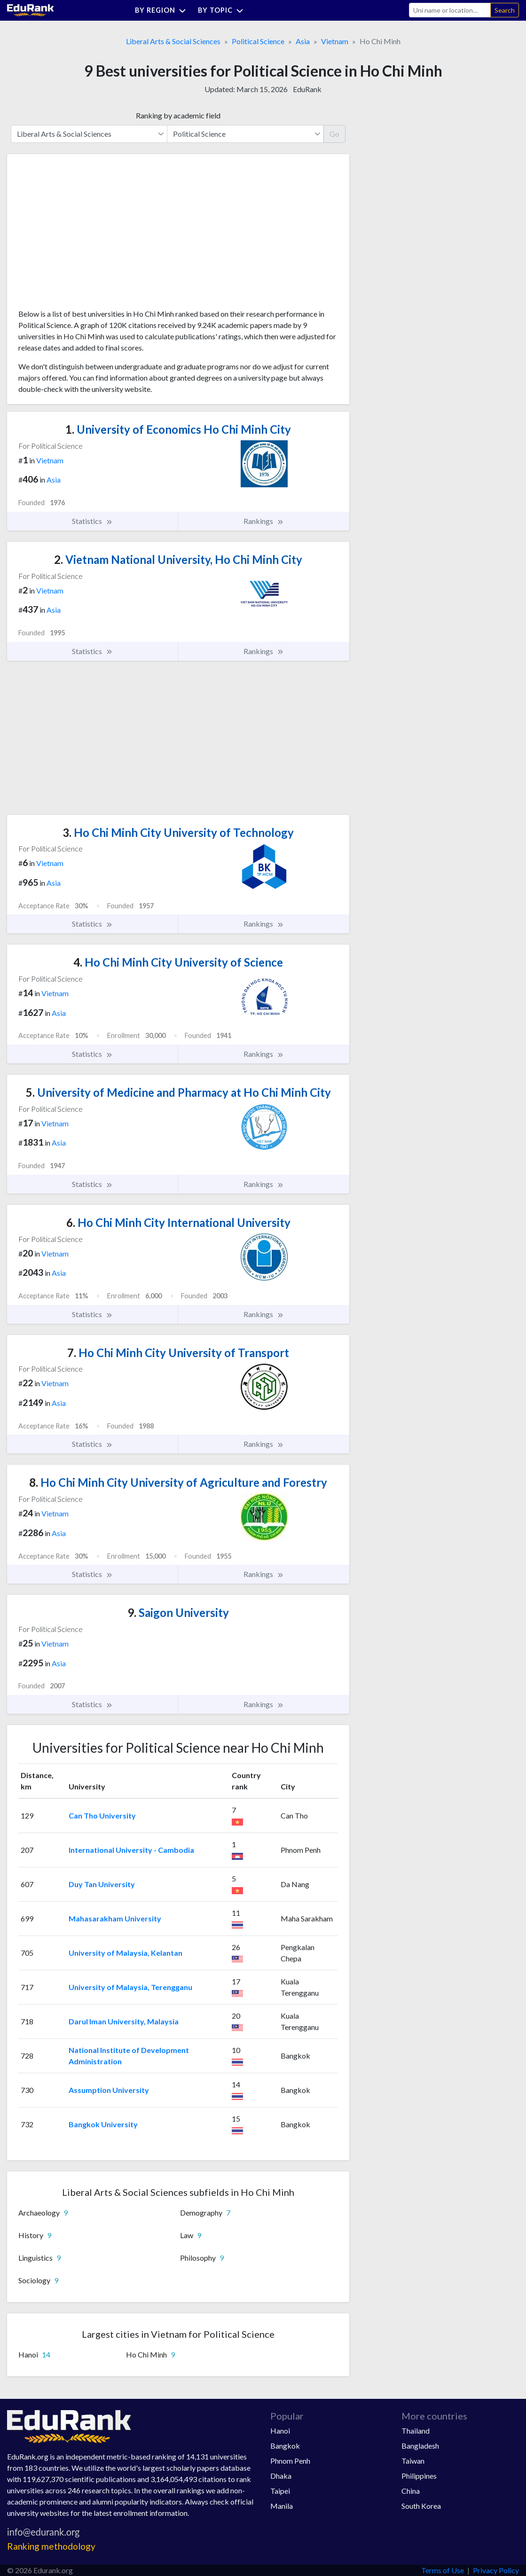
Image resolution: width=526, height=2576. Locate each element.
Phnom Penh (290, 2460)
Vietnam (334, 41)
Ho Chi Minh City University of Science (178, 962)
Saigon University (178, 1612)
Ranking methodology (51, 2546)
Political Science (258, 41)
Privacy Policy (496, 2570)
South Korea (421, 2505)
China (410, 2490)
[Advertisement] (89, 235)
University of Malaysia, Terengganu (130, 1987)
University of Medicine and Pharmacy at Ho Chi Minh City (178, 1092)
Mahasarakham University (115, 1918)
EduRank (307, 89)
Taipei (280, 2490)
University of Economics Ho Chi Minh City (178, 429)
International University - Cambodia (131, 1849)
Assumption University (109, 2089)
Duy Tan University (102, 1884)
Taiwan (412, 2460)
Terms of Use (442, 2570)
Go (334, 133)
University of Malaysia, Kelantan (125, 1952)
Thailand (415, 2430)
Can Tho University (102, 1815)
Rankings (263, 521)
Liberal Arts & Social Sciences (173, 41)
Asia (303, 41)
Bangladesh (420, 2445)
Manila (281, 2505)
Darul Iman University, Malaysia (124, 2021)
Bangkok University (103, 2124)
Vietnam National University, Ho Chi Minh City (178, 559)
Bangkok (285, 2445)
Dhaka (280, 2475)
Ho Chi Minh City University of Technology (178, 832)
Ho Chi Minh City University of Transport (178, 1352)
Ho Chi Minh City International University (178, 1222)
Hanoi (280, 2430)
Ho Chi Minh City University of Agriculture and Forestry (178, 1482)
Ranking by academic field (178, 115)
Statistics (92, 521)
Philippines (419, 2475)
